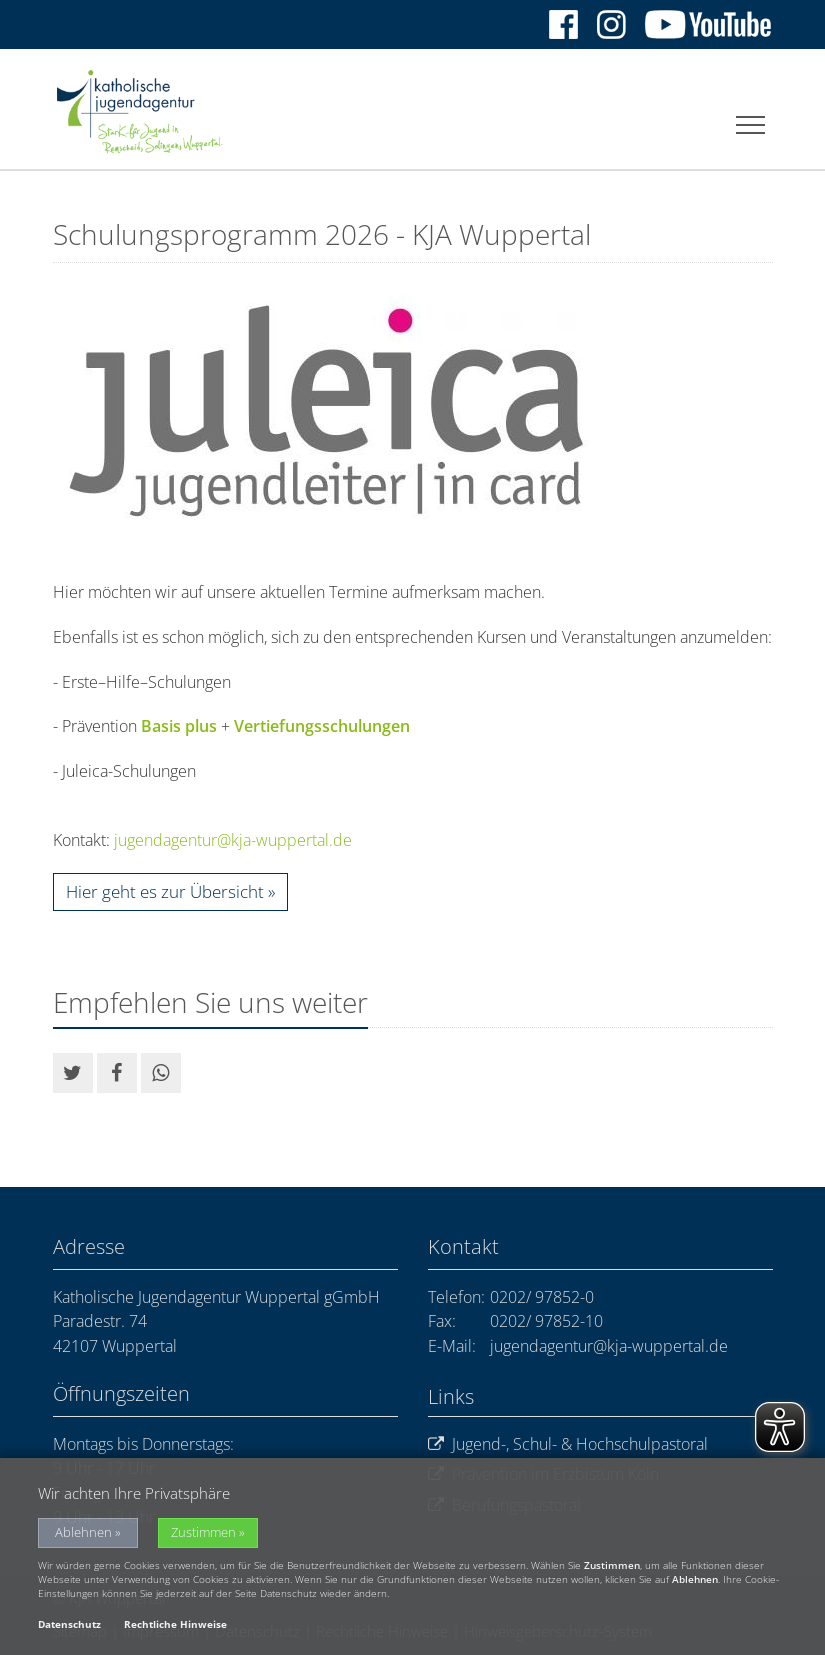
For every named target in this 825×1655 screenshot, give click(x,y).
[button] (73, 1073)
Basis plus (179, 726)
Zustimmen (203, 1532)
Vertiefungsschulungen (322, 726)
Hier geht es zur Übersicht (165, 891)
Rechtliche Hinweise (175, 1624)
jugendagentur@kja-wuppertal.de (233, 840)
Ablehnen (83, 1532)
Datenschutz (69, 1624)
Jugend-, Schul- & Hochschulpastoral (568, 1444)
